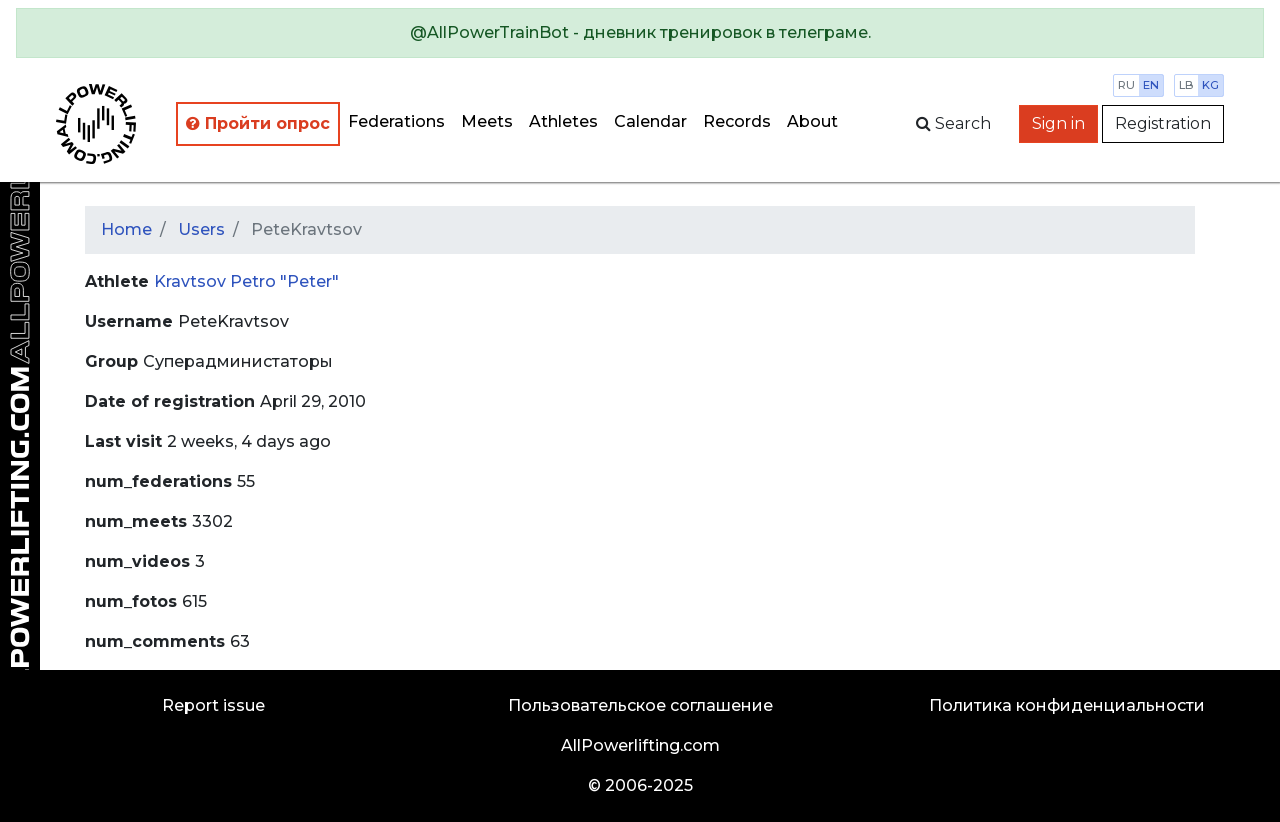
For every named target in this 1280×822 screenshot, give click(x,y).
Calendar (650, 121)
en (1151, 85)
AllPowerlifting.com (640, 745)
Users (201, 229)
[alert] (640, 33)
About (812, 121)
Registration (1163, 123)
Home (126, 229)
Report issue (213, 705)
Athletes (563, 121)
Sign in (1058, 123)
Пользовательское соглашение (640, 705)
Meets (487, 121)
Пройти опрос (258, 123)
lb (1186, 85)
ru (1126, 85)
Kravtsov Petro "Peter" (246, 281)
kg (1210, 85)
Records (737, 121)
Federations (396, 121)
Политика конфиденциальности (1067, 705)
